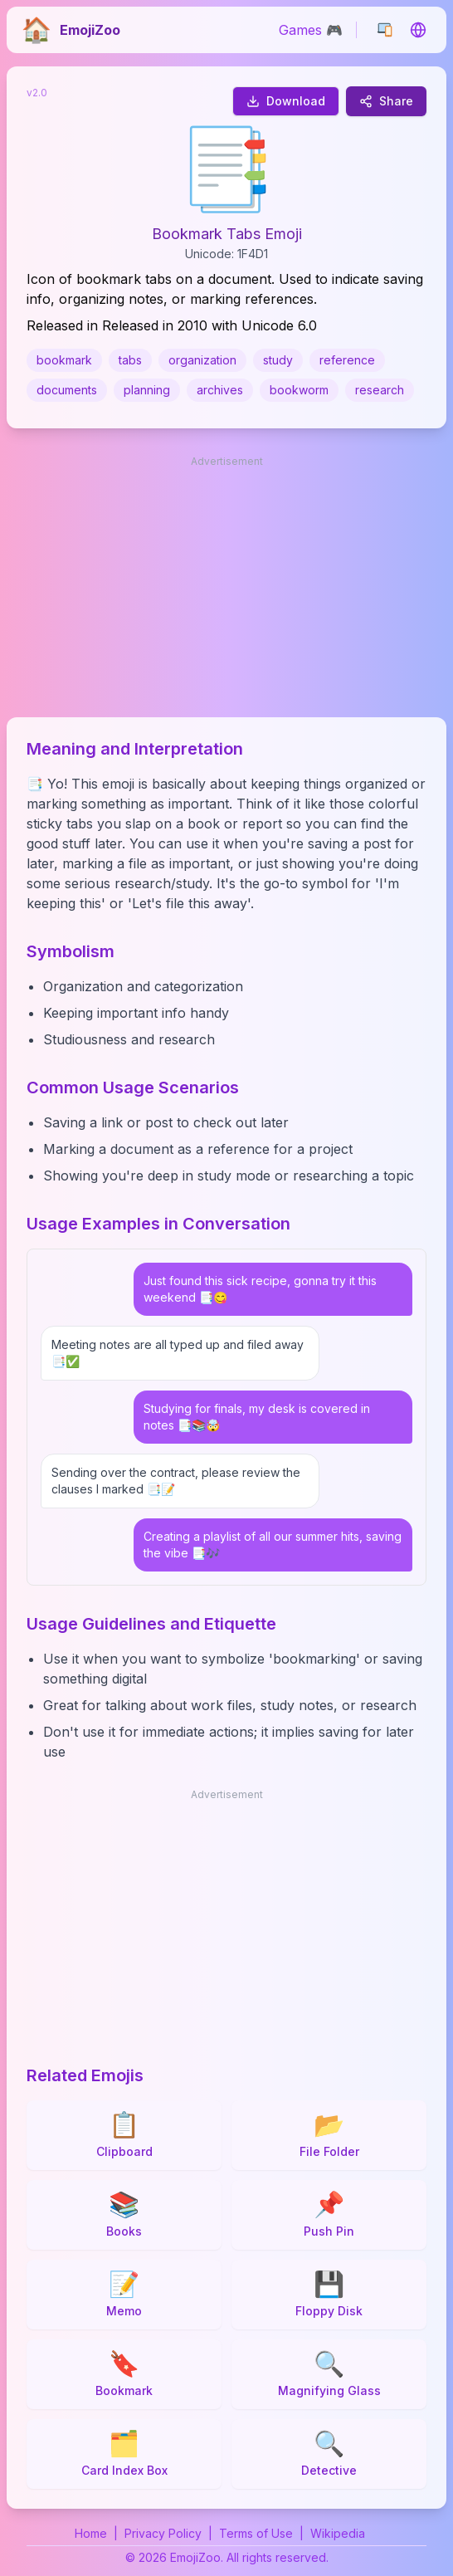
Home (91, 2533)
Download (285, 101)
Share (386, 101)
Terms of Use (256, 2533)
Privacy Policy (163, 2533)
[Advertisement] (226, 588)
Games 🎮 (311, 30)
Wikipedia (337, 2533)
